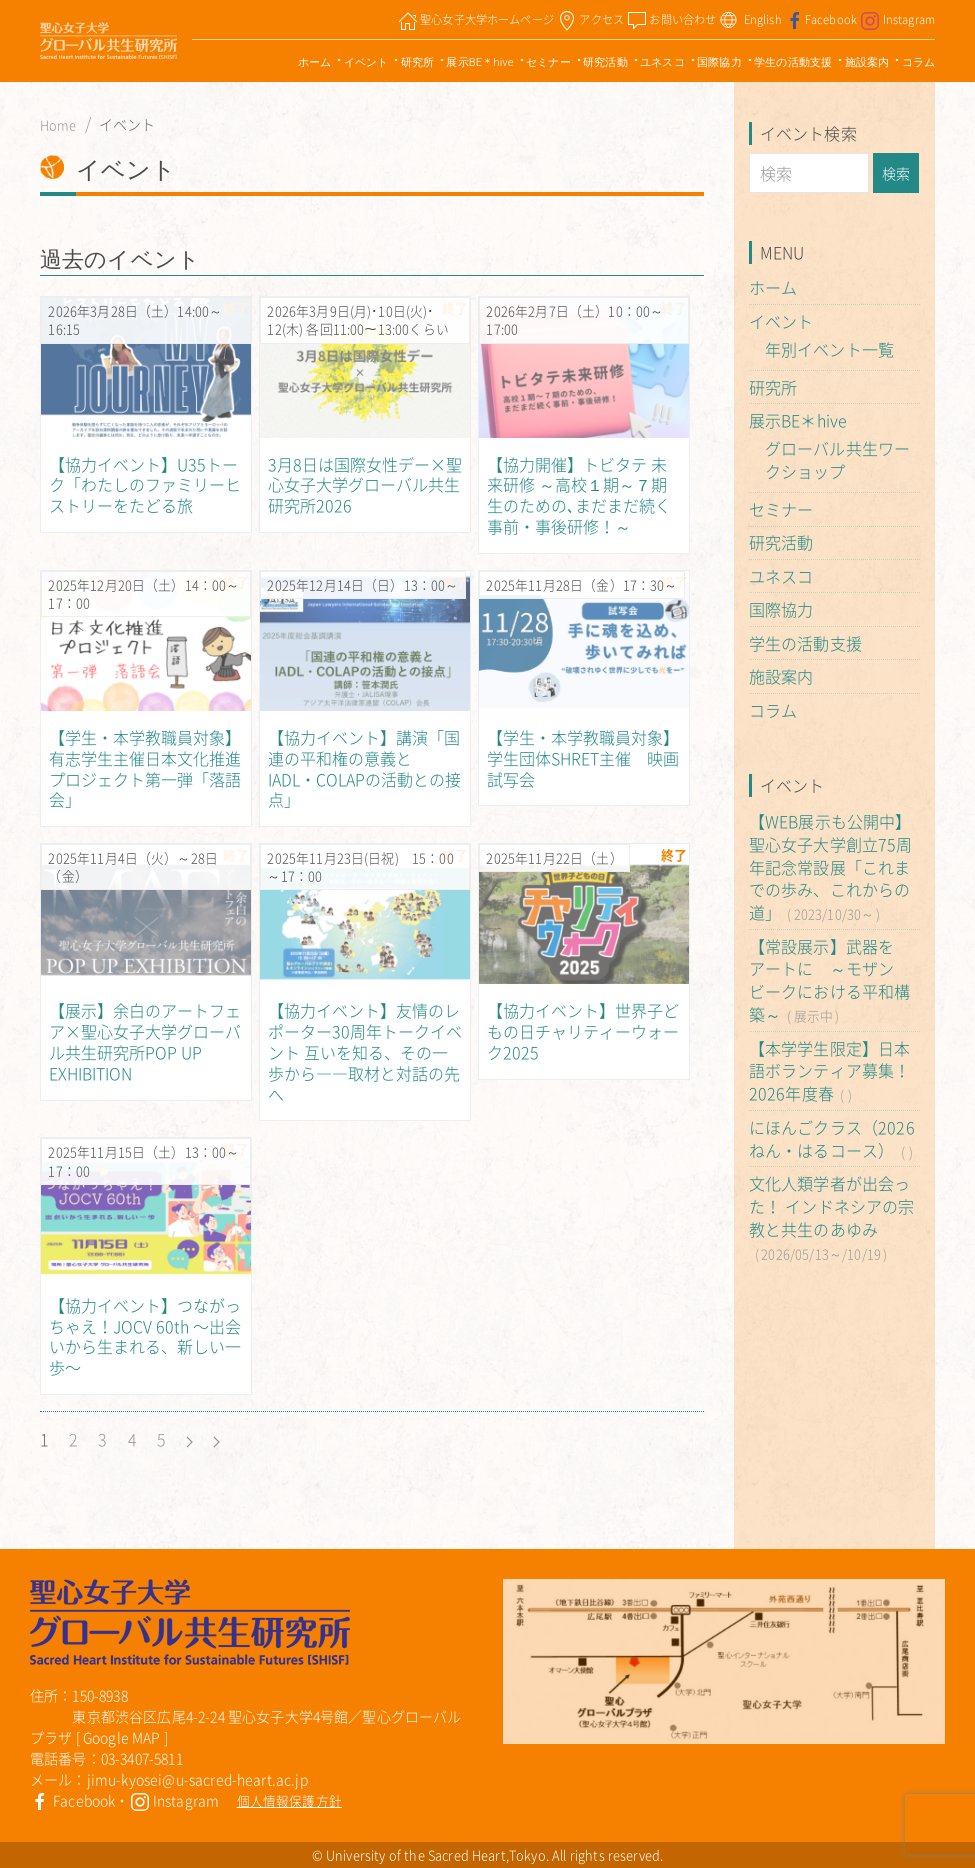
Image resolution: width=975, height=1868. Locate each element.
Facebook (72, 1800)
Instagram (175, 1800)
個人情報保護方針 (289, 1800)
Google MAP (122, 1737)
